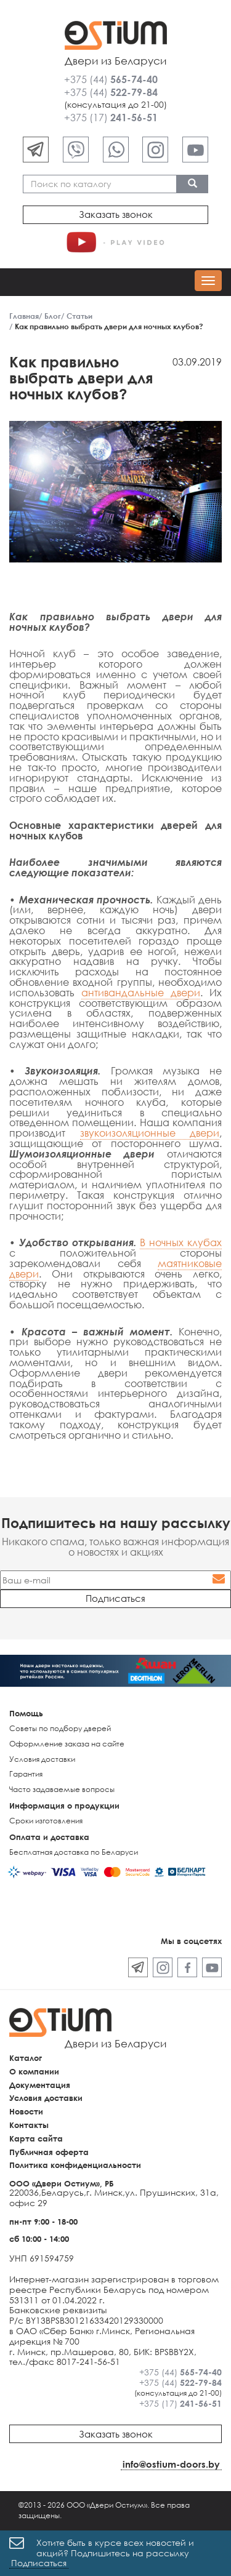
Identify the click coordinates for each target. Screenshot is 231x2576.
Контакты (29, 2125)
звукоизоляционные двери (150, 1133)
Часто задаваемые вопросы (62, 1789)
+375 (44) (111, 79)
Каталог (25, 2058)
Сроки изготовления (46, 1820)
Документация (39, 2085)
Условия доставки (42, 1759)
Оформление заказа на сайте (66, 1743)
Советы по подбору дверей (60, 1728)
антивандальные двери (140, 992)
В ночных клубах (181, 1242)
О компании (34, 2071)
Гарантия (26, 1773)
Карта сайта (36, 2138)
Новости (26, 2111)
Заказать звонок (116, 214)
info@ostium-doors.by (171, 2464)
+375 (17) (111, 117)
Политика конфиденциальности (75, 2165)
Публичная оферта (49, 2152)
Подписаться (39, 2563)
